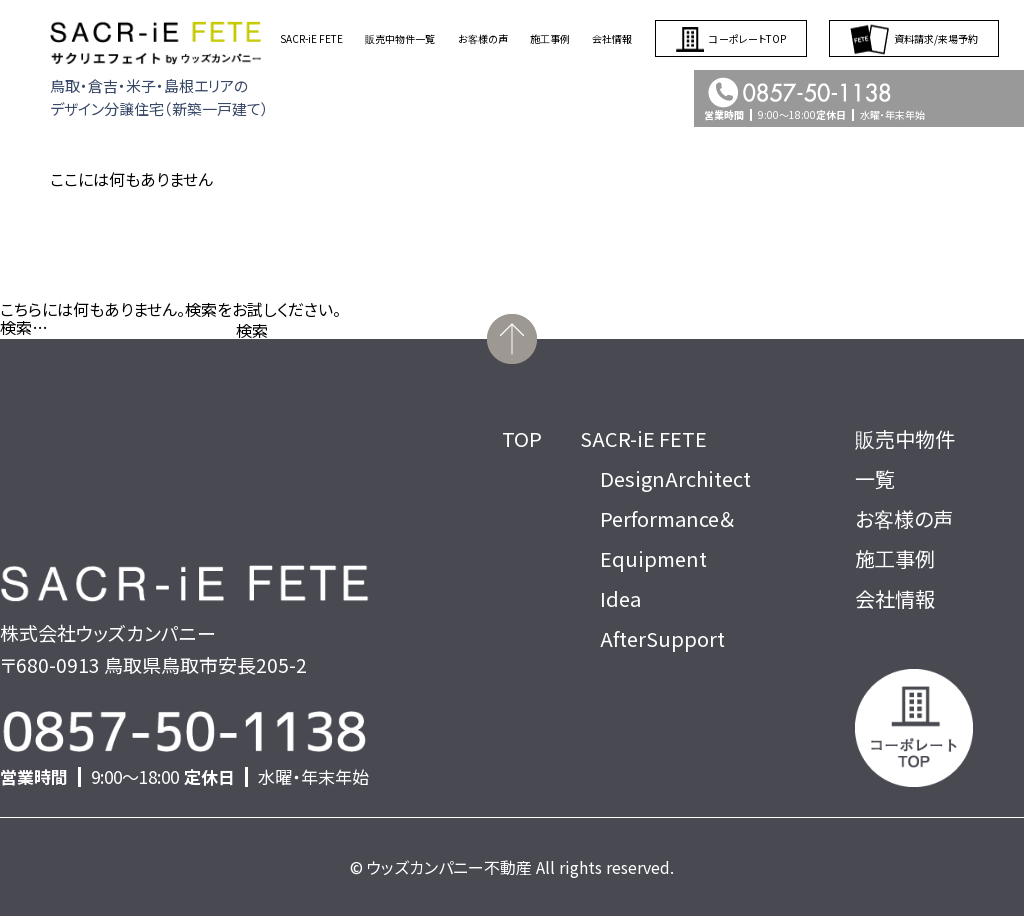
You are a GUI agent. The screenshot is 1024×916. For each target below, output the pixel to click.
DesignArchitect (675, 478)
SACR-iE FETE (311, 38)
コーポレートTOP (731, 38)
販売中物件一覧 (400, 38)
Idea (620, 598)
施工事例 (550, 38)
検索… (24, 327)
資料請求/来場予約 (914, 38)
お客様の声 (483, 38)
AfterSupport (662, 638)
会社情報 (612, 38)
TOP (522, 438)
